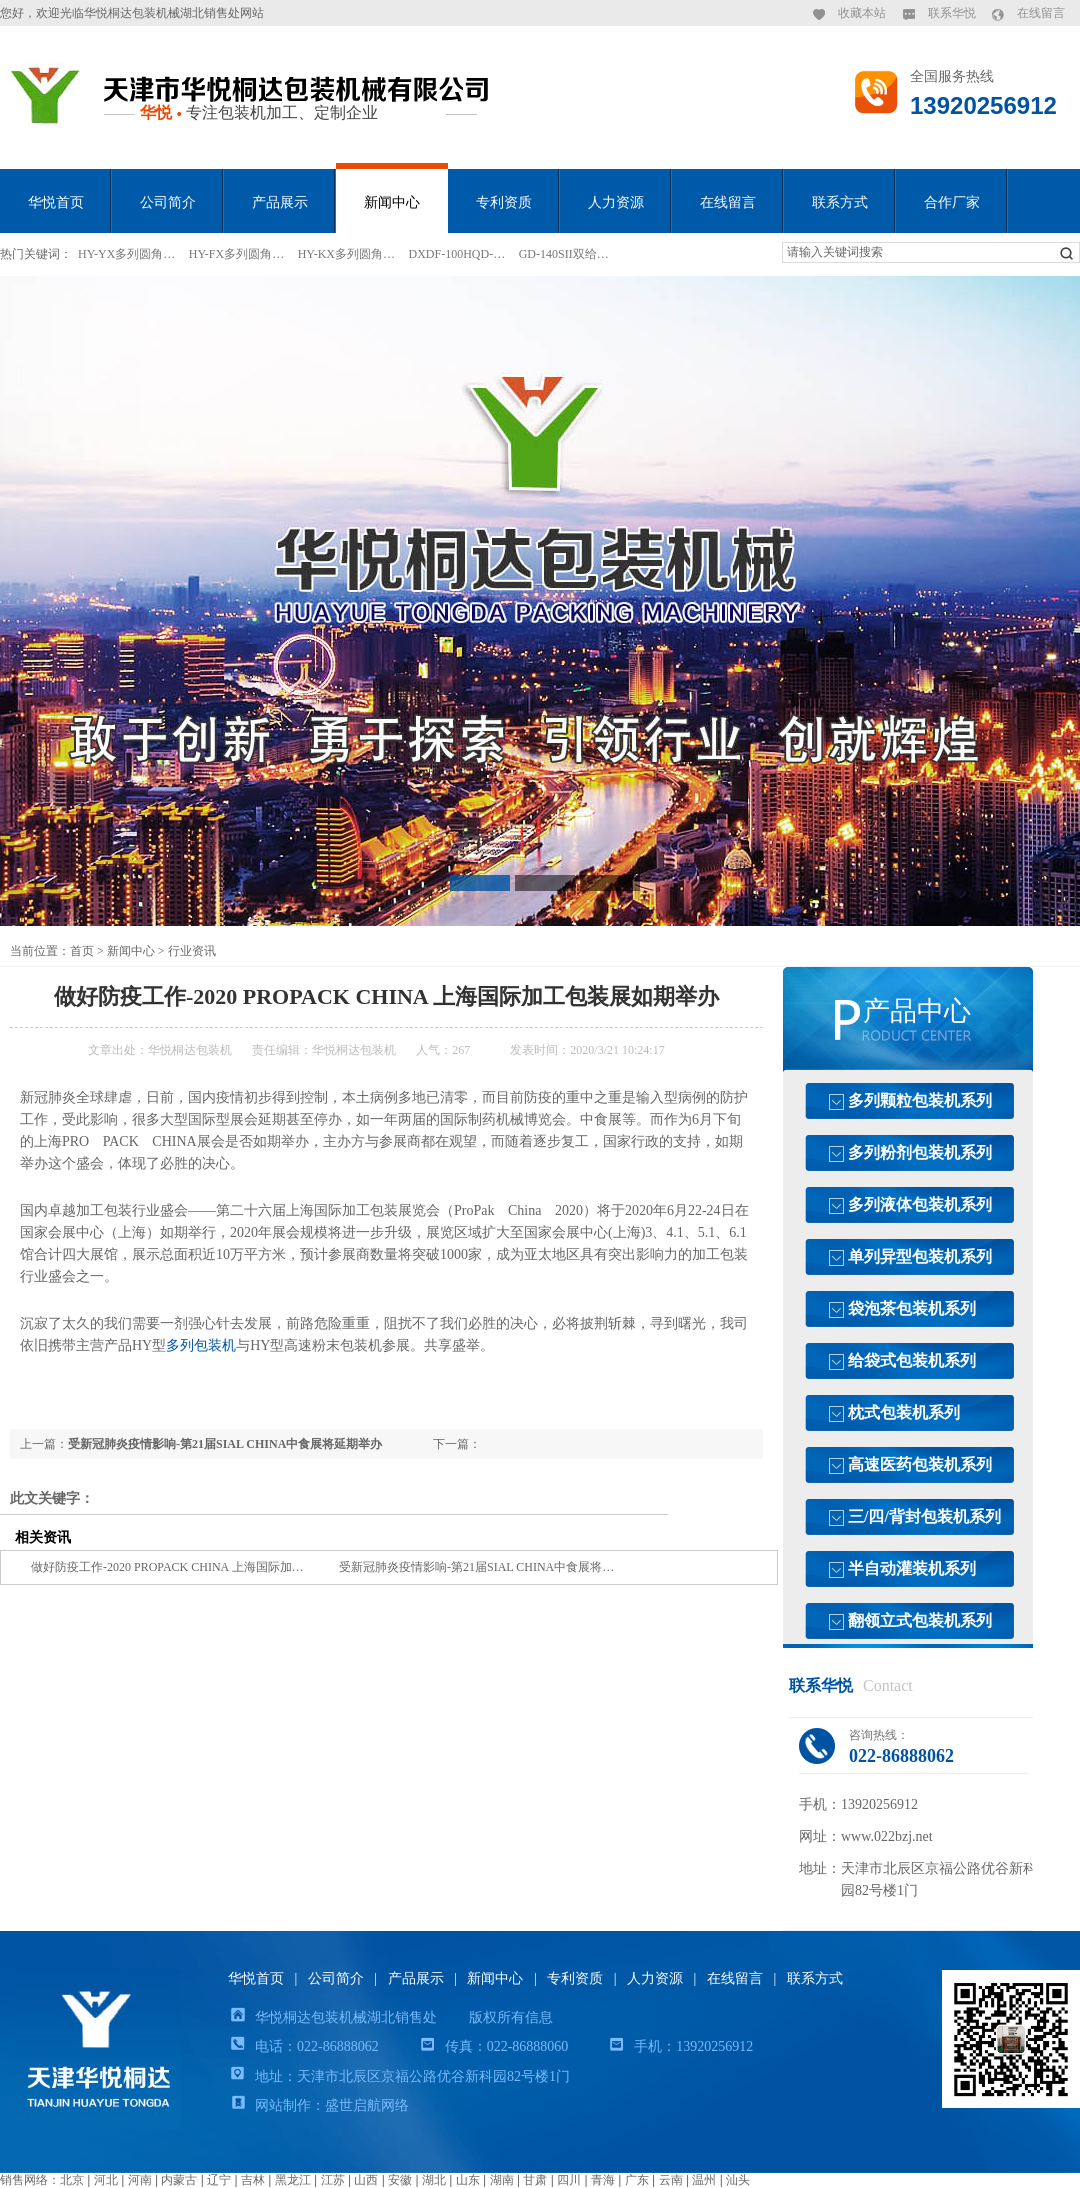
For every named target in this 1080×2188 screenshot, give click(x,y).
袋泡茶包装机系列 (912, 1308)
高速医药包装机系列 (920, 1464)
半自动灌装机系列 (912, 1568)
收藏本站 (862, 13)
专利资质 (504, 202)
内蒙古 (179, 2180)
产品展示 (280, 202)
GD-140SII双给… (564, 254)
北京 (72, 2180)
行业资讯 (192, 951)
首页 (82, 951)
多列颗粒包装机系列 (920, 1100)
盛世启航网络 (367, 2105)
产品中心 (917, 1011)
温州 (704, 2180)
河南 (140, 2180)
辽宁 (219, 2180)
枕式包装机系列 (904, 1412)
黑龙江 (293, 2180)
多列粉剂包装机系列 (920, 1152)
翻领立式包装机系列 (920, 1620)
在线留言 (1041, 13)
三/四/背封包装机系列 (924, 1516)
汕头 (738, 2180)
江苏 (333, 2180)
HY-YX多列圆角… (126, 254)
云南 (671, 2180)
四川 (569, 2180)
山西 (366, 2180)
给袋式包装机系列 (912, 1360)
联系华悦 (952, 13)
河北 (106, 2180)
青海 (603, 2180)
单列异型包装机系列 (920, 1256)
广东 (637, 2180)
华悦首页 (56, 202)
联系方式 (840, 202)
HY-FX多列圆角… (236, 254)
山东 (468, 2180)
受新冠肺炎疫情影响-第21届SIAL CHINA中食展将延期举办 (225, 1444)
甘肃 (535, 2180)
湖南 (502, 2180)
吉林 (253, 2180)
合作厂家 (952, 202)
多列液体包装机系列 (920, 1204)
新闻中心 (392, 202)
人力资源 (616, 202)
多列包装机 (201, 1345)
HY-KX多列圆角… (346, 254)
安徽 (400, 2180)
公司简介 (168, 202)
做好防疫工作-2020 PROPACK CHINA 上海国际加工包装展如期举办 (209, 1567)
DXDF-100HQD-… (457, 254)
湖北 (434, 2180)
